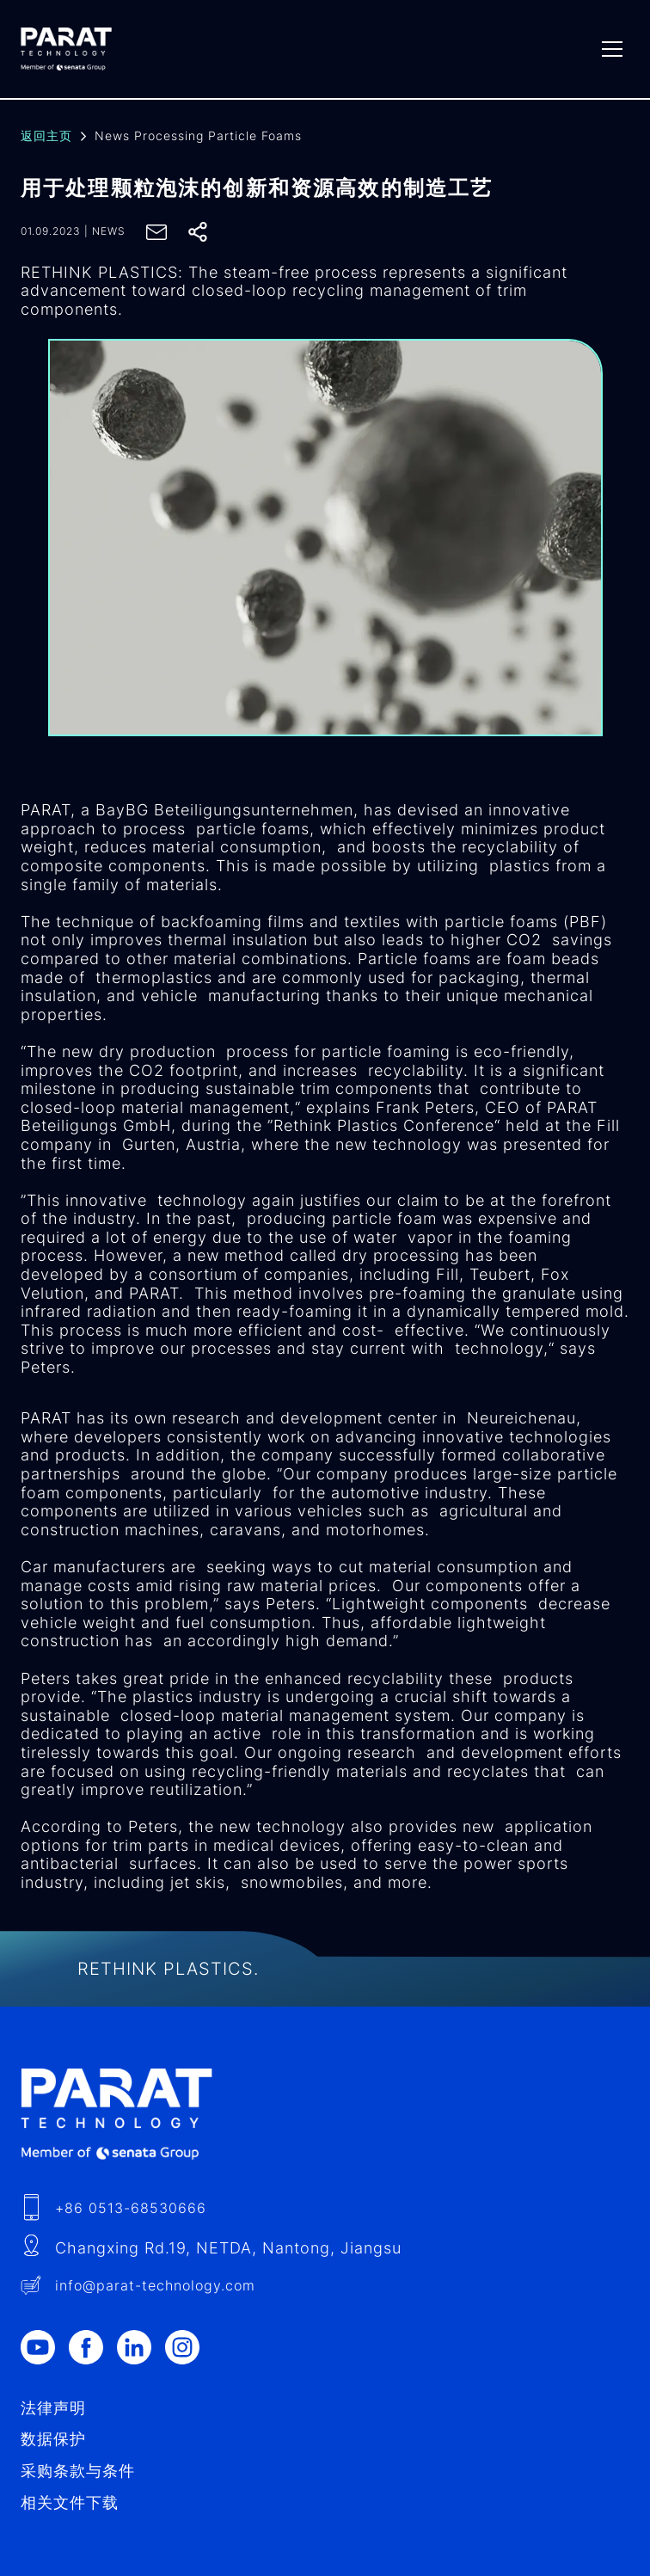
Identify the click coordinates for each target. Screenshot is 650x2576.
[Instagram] (189, 2347)
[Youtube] (45, 2347)
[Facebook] (93, 2347)
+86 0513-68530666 (130, 2207)
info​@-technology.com (155, 2285)
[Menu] (612, 49)
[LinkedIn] (141, 2347)
